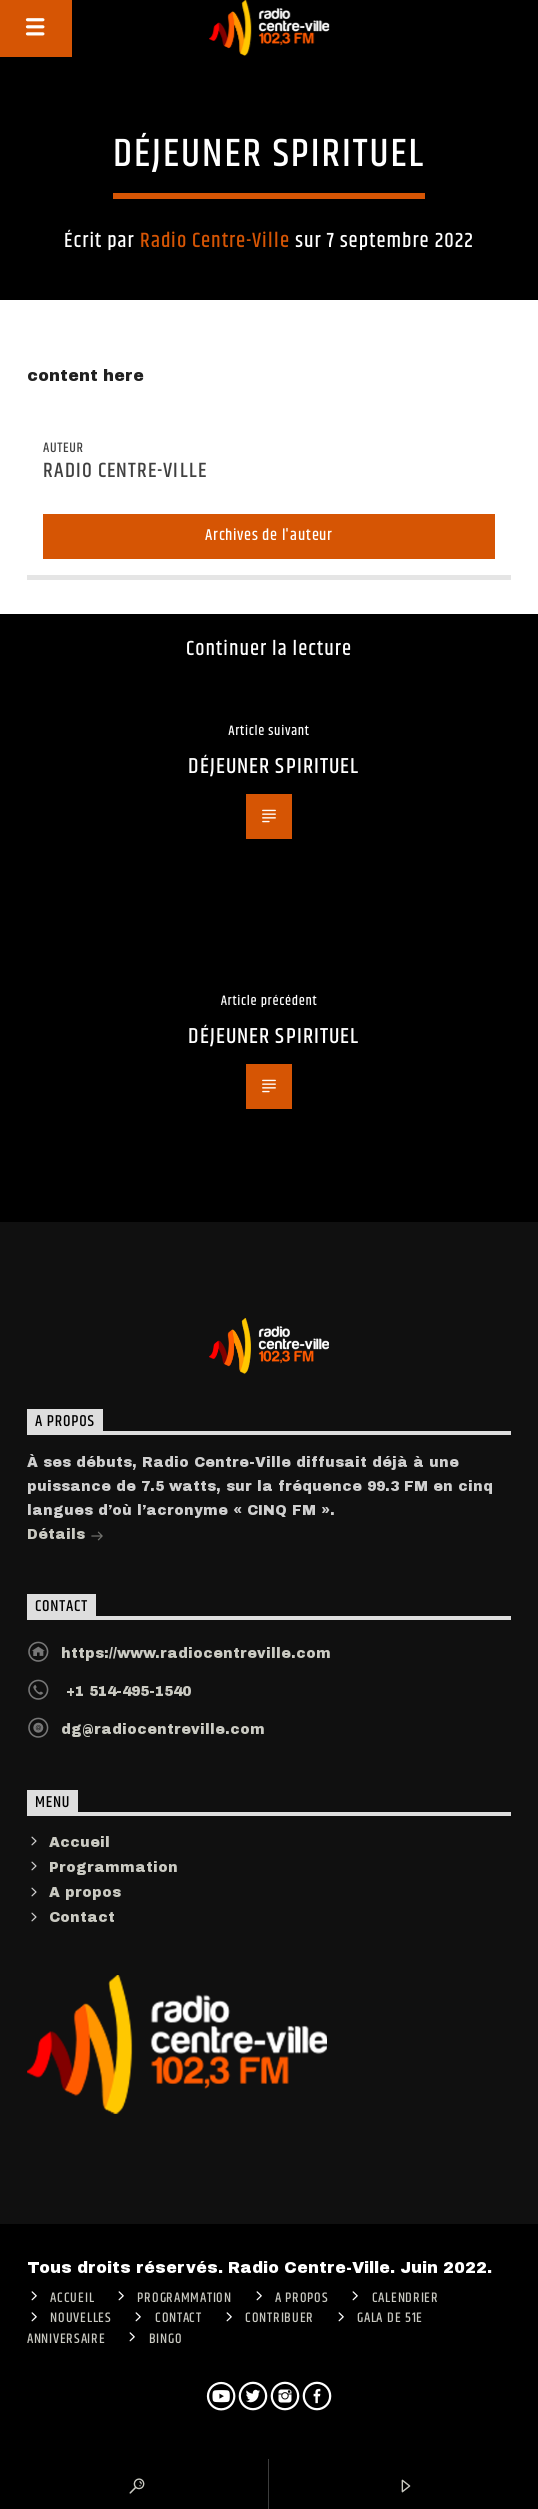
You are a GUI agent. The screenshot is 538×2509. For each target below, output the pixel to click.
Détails (65, 1536)
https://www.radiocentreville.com (196, 1653)
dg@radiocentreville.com (163, 1729)
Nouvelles (80, 2318)
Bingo (166, 2339)
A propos (85, 1892)
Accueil (79, 1842)
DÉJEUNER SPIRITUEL (273, 766)
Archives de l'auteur (269, 535)
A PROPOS (302, 2298)
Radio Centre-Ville (215, 241)
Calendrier (405, 2298)
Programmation (113, 1867)
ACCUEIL (72, 2298)
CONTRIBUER (279, 2318)
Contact (82, 1917)
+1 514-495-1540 (126, 1691)
